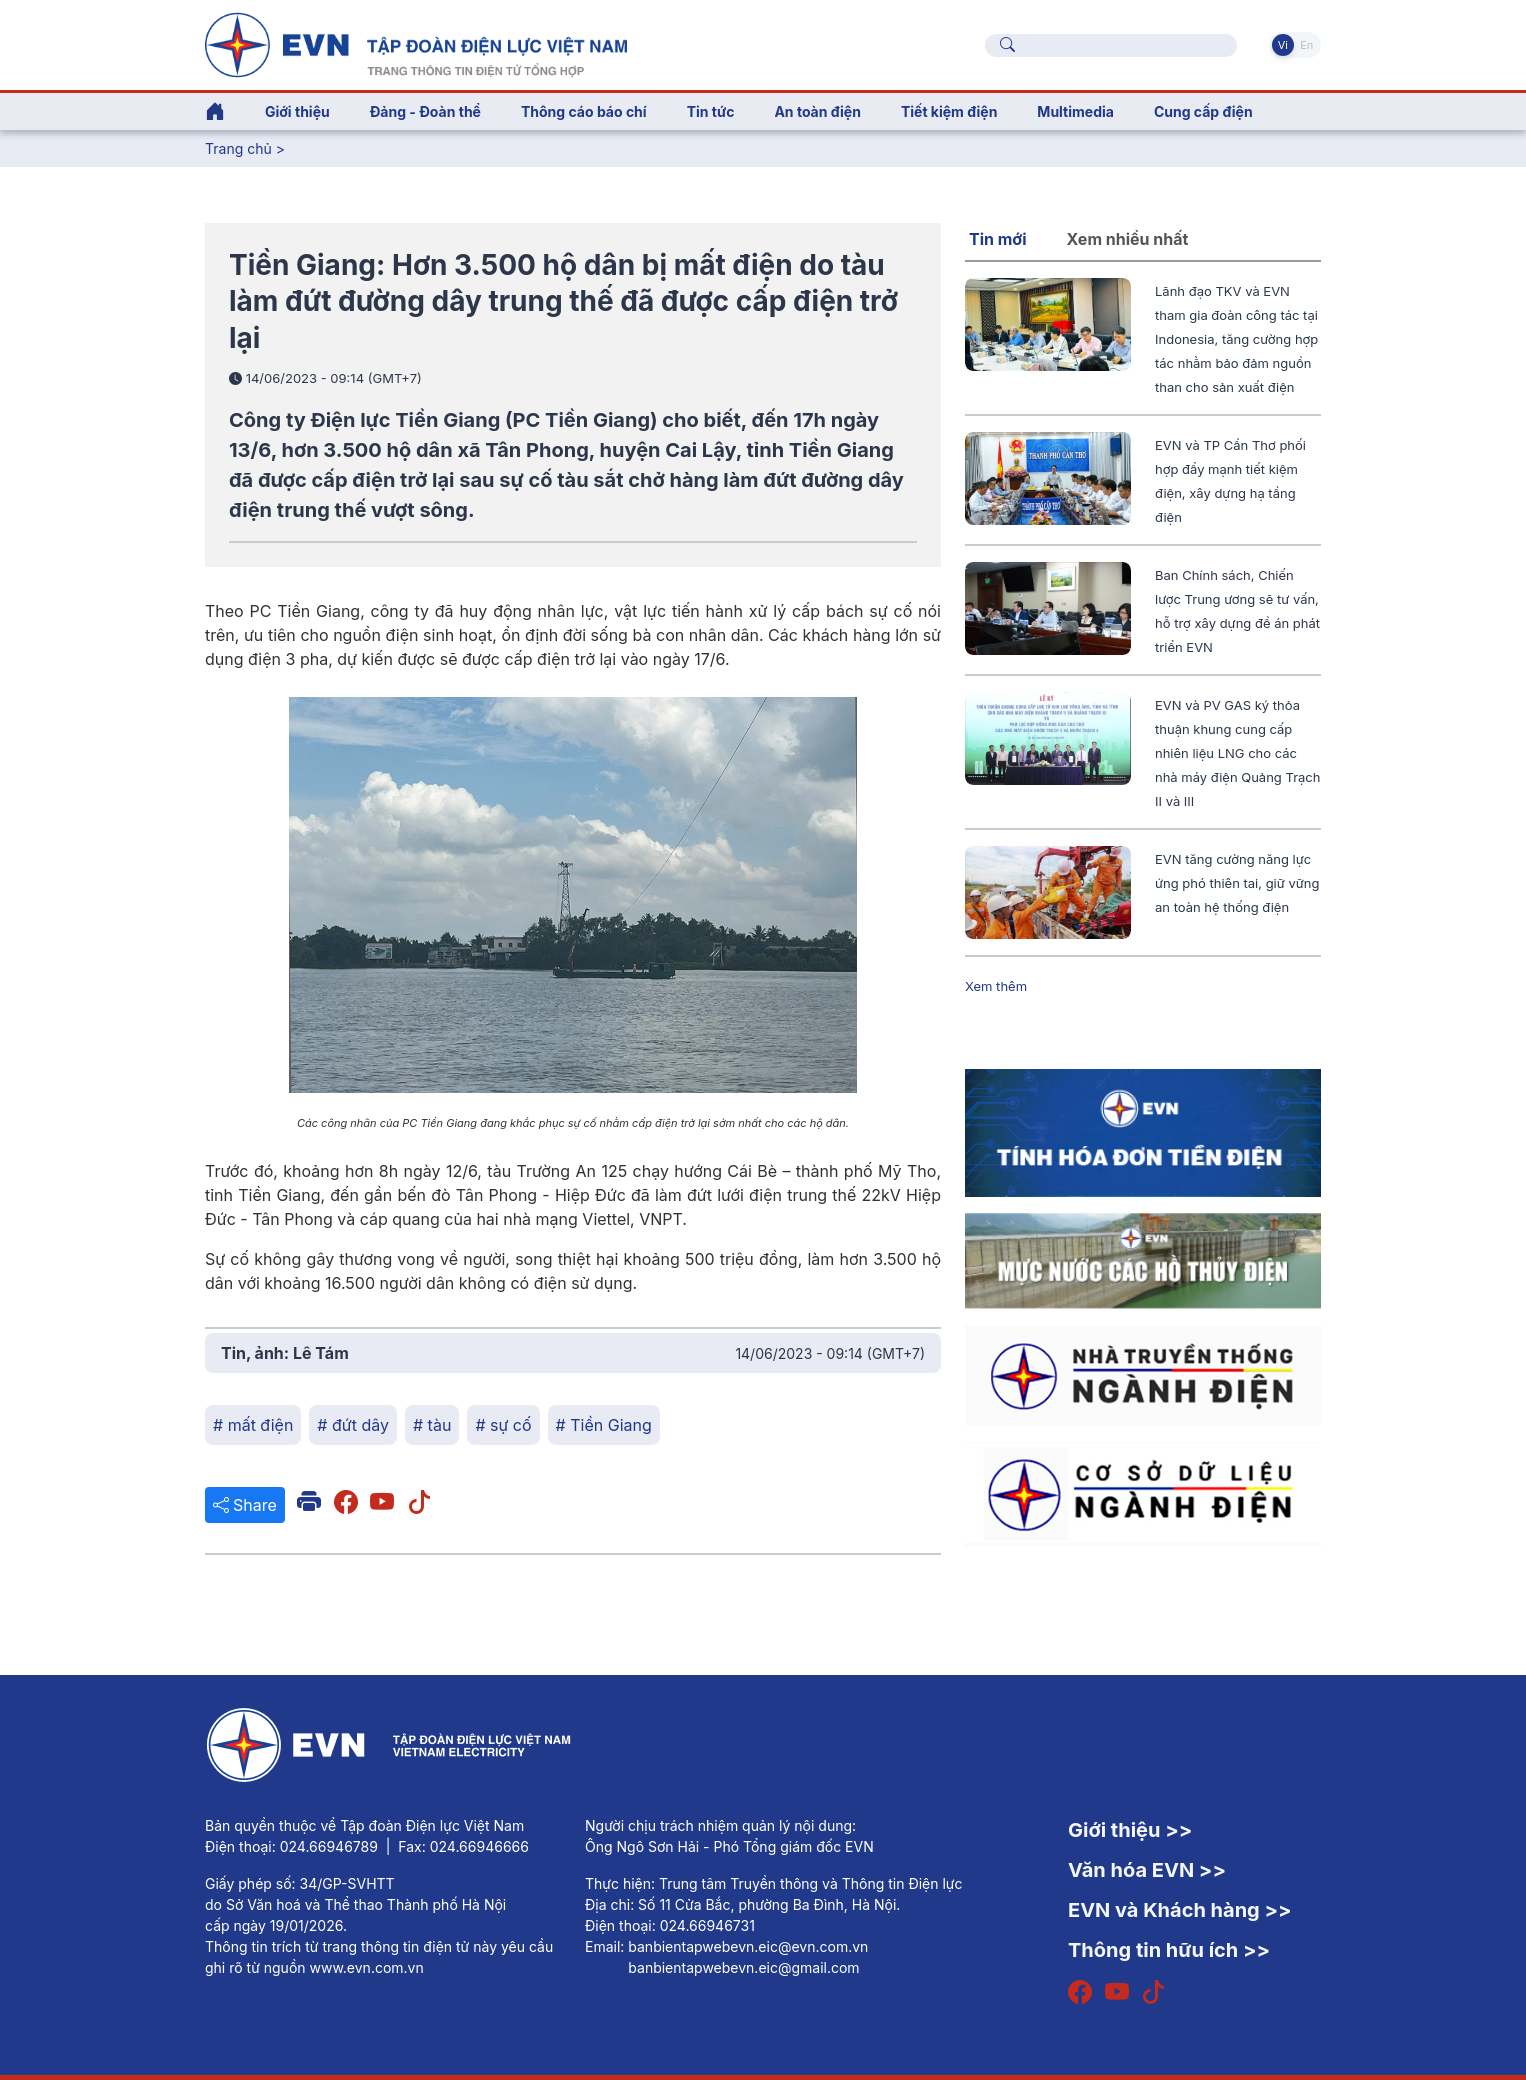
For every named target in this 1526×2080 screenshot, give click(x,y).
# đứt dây (353, 1425)
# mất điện (253, 1425)
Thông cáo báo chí (584, 111)
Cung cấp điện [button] (1203, 111)
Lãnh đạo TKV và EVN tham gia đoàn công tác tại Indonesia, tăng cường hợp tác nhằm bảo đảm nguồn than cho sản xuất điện (1236, 339)
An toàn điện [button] (817, 111)
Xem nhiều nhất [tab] (1128, 239)
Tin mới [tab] (998, 239)
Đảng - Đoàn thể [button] (425, 111)
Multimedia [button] (1075, 111)
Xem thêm (996, 986)
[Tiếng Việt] (416, 43)
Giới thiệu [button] (297, 111)
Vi (1283, 45)
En (1306, 45)
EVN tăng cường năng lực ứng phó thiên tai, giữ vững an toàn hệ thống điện (1237, 883)
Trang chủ (238, 148)
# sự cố (503, 1425)
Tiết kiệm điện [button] (949, 111)
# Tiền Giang (604, 1425)
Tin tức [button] (711, 111)
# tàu (432, 1425)
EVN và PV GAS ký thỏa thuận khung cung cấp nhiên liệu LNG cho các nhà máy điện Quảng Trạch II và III (1237, 753)
